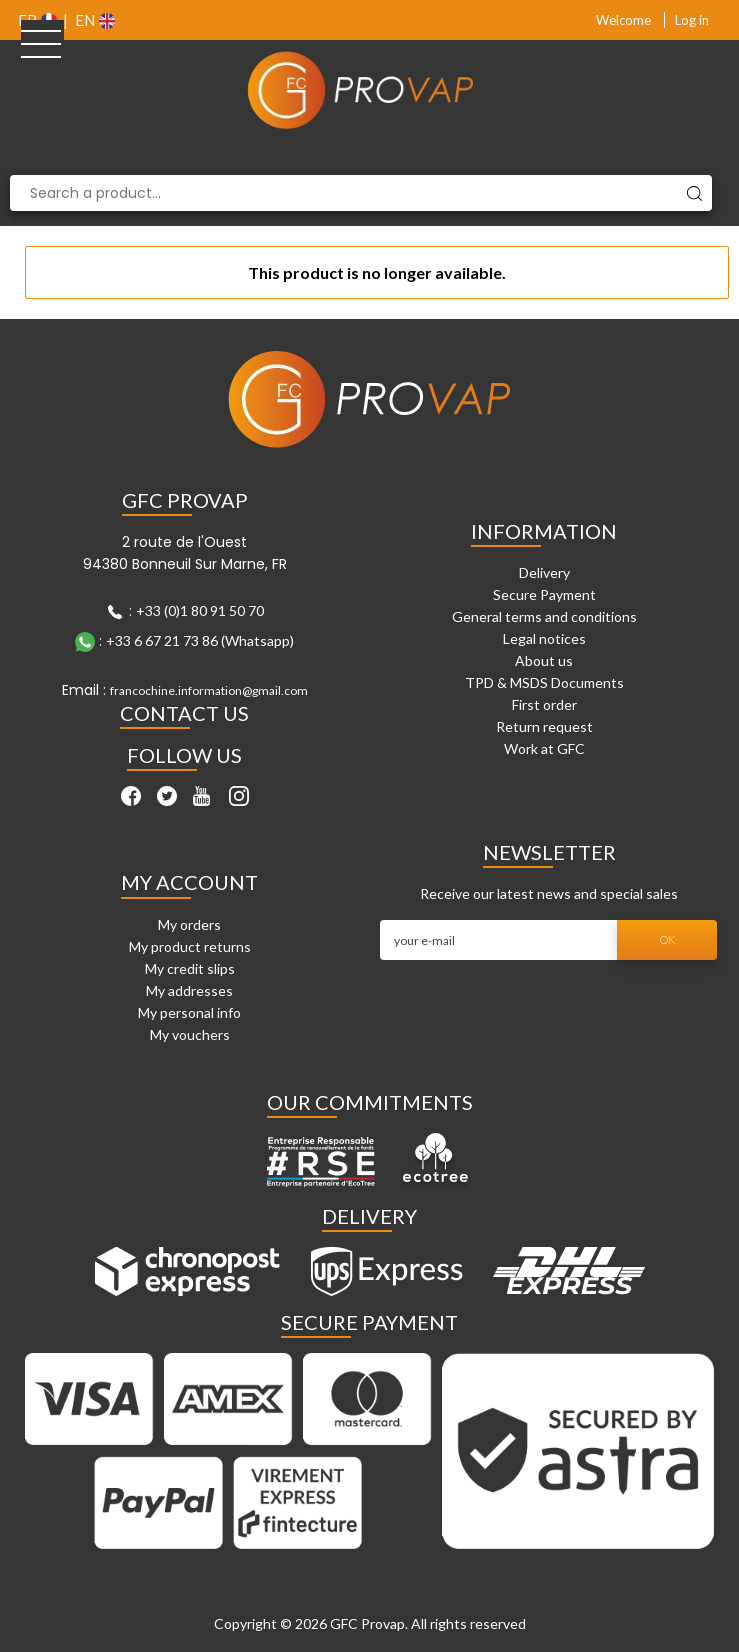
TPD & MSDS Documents (544, 682)
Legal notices (544, 638)
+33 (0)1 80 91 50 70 (200, 610)
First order (544, 704)
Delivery (544, 572)
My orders (189, 924)
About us (544, 660)
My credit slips (190, 968)
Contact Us (184, 713)
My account (189, 882)
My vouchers (190, 1034)
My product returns (190, 946)
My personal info (189, 1012)
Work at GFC (544, 748)
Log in (692, 20)
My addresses (189, 990)
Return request (544, 726)
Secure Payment (544, 594)
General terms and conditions (544, 616)
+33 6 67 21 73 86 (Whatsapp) (200, 640)
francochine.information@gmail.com (209, 690)
